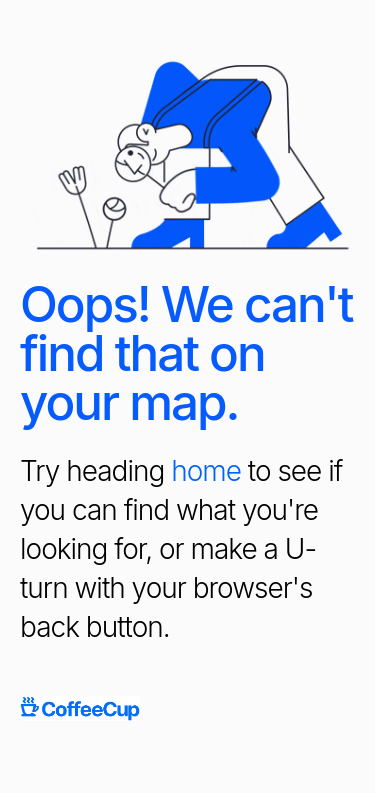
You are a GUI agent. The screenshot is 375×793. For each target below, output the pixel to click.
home (206, 471)
